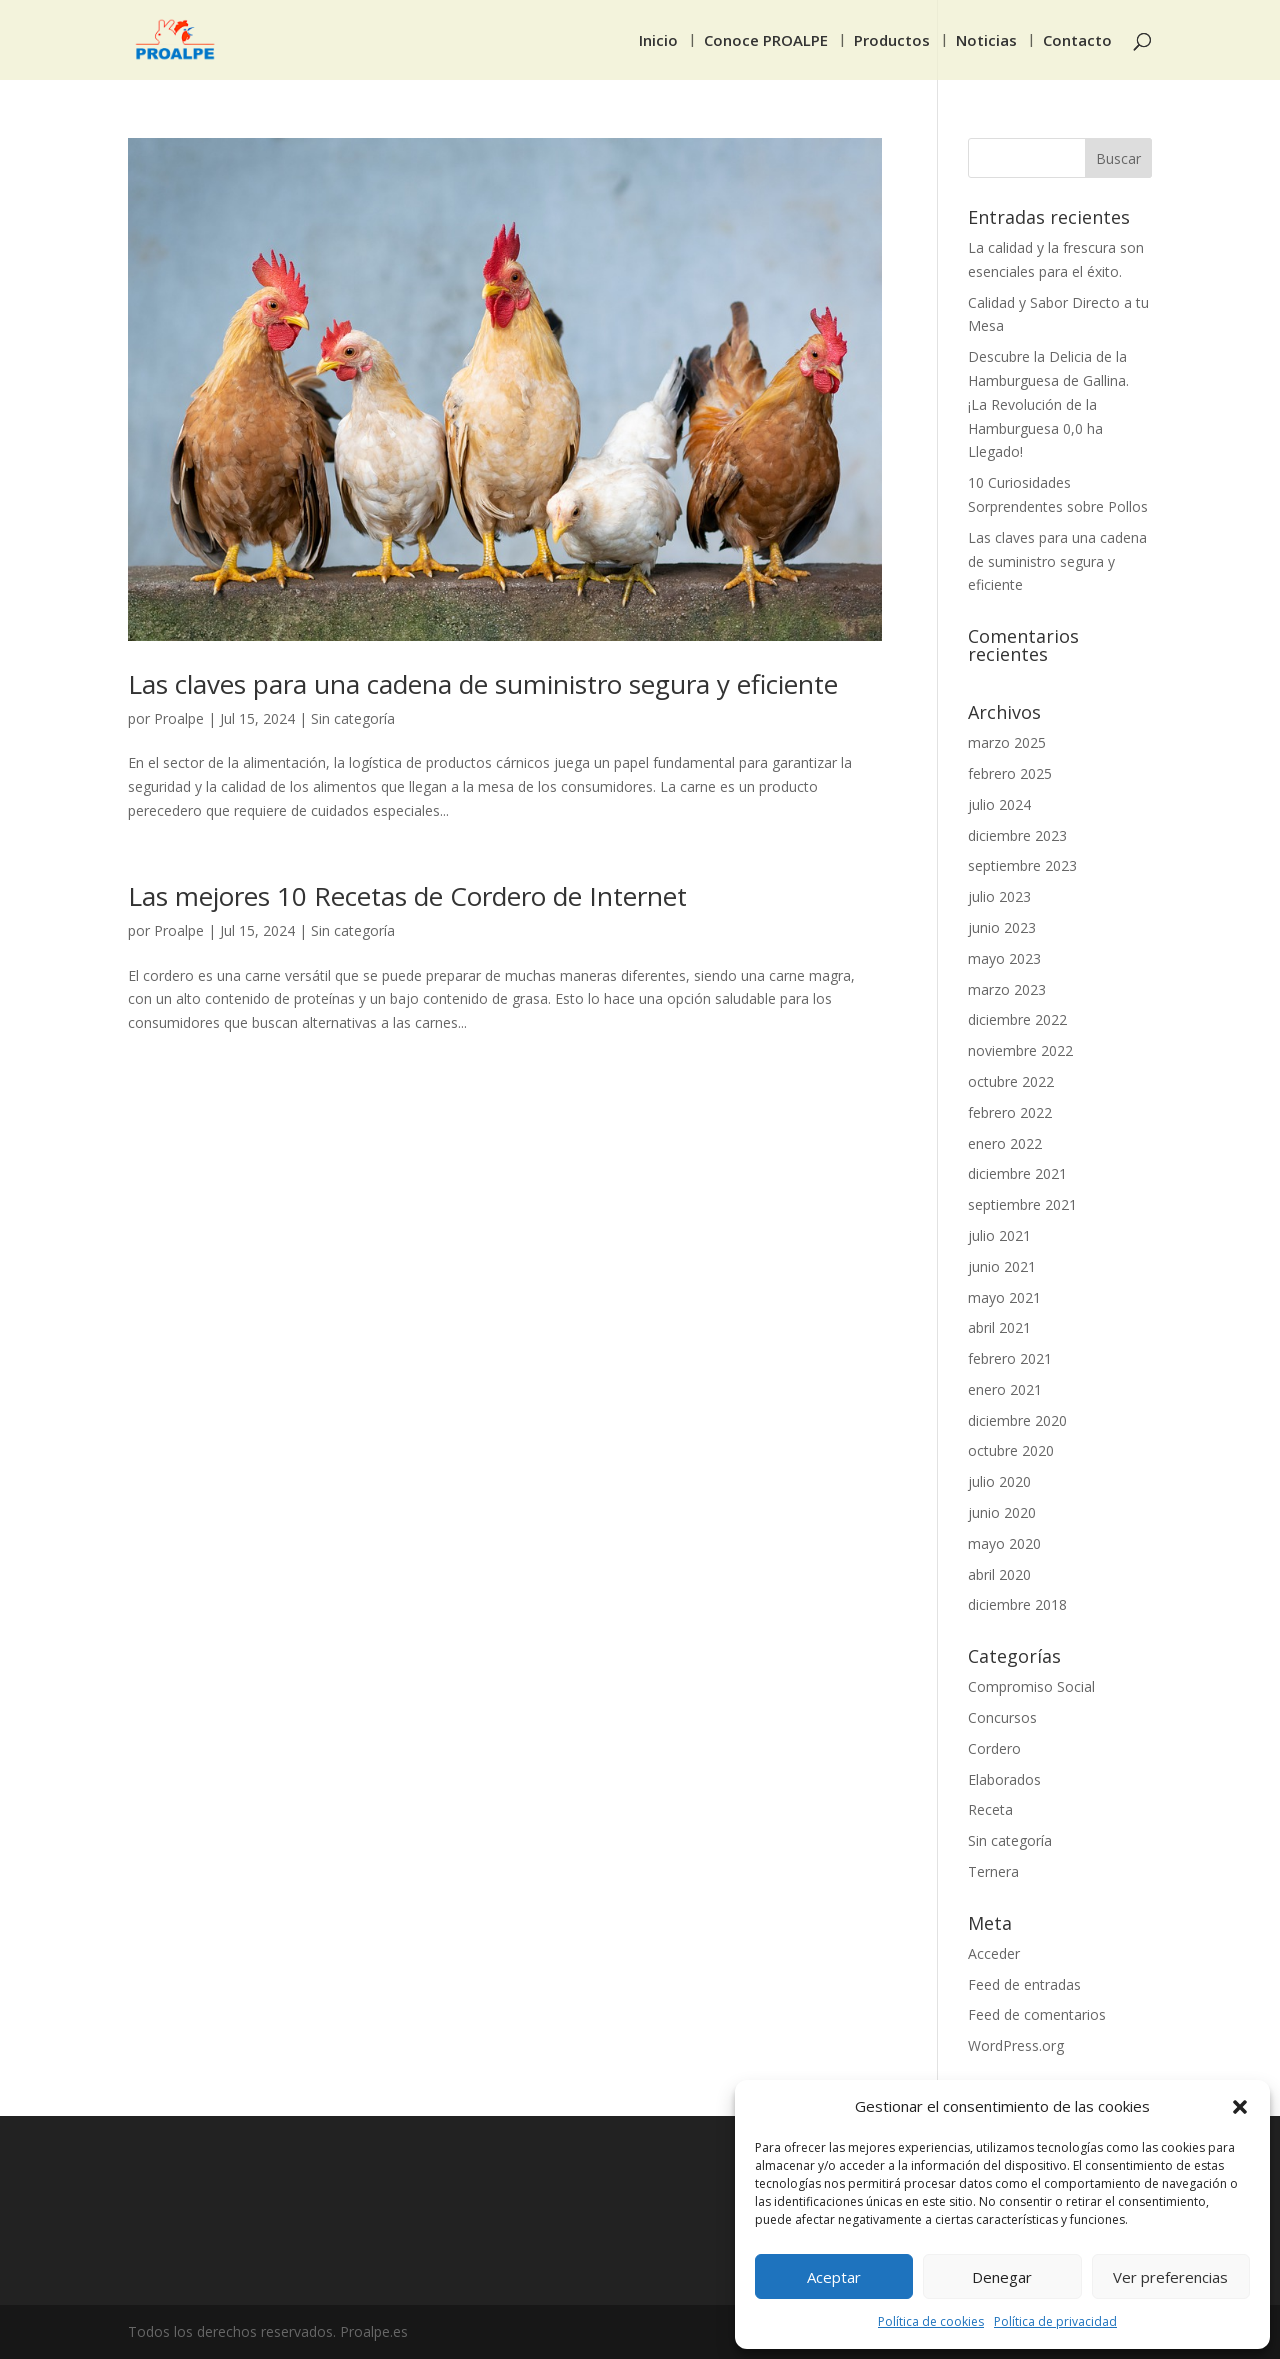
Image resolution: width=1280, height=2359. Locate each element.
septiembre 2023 (1022, 865)
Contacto (1077, 41)
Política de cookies (931, 2321)
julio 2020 (999, 1481)
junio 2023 (1002, 927)
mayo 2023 (1004, 958)
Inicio (658, 41)
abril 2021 (999, 1327)
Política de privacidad (1055, 2321)
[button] (1240, 2107)
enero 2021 (1005, 1389)
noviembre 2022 (1020, 1050)
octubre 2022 (1011, 1081)
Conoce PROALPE (766, 41)
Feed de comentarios (1037, 2014)
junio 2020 (1002, 1512)
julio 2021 (999, 1235)
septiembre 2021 (1022, 1204)
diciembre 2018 (1017, 1604)
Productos (892, 41)
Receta (990, 1809)
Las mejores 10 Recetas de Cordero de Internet (407, 896)
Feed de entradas (1024, 1984)
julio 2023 (999, 896)
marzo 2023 (1007, 989)
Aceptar (834, 2277)
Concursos (1002, 1717)
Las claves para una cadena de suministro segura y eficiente (483, 684)
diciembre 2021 (1017, 1173)
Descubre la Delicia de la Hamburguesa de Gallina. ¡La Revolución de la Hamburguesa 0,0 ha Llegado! (1048, 404)
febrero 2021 (1010, 1358)
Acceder (994, 1953)
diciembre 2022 (1017, 1019)
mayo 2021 (1004, 1297)
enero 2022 (1005, 1143)
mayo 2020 (1004, 1543)
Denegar (1002, 2277)
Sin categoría (353, 718)
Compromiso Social (1031, 1686)
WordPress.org (1016, 2045)
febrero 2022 (1010, 1112)
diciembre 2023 (1017, 835)
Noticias (986, 41)
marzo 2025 (1007, 742)
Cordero (994, 1748)
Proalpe (179, 718)
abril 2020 (999, 1574)
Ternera (993, 1871)
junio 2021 (1002, 1266)
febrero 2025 (1010, 773)
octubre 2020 (1011, 1450)
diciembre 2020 (1017, 1420)
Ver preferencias (1170, 2277)
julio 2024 (999, 804)
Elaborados (1004, 1779)
